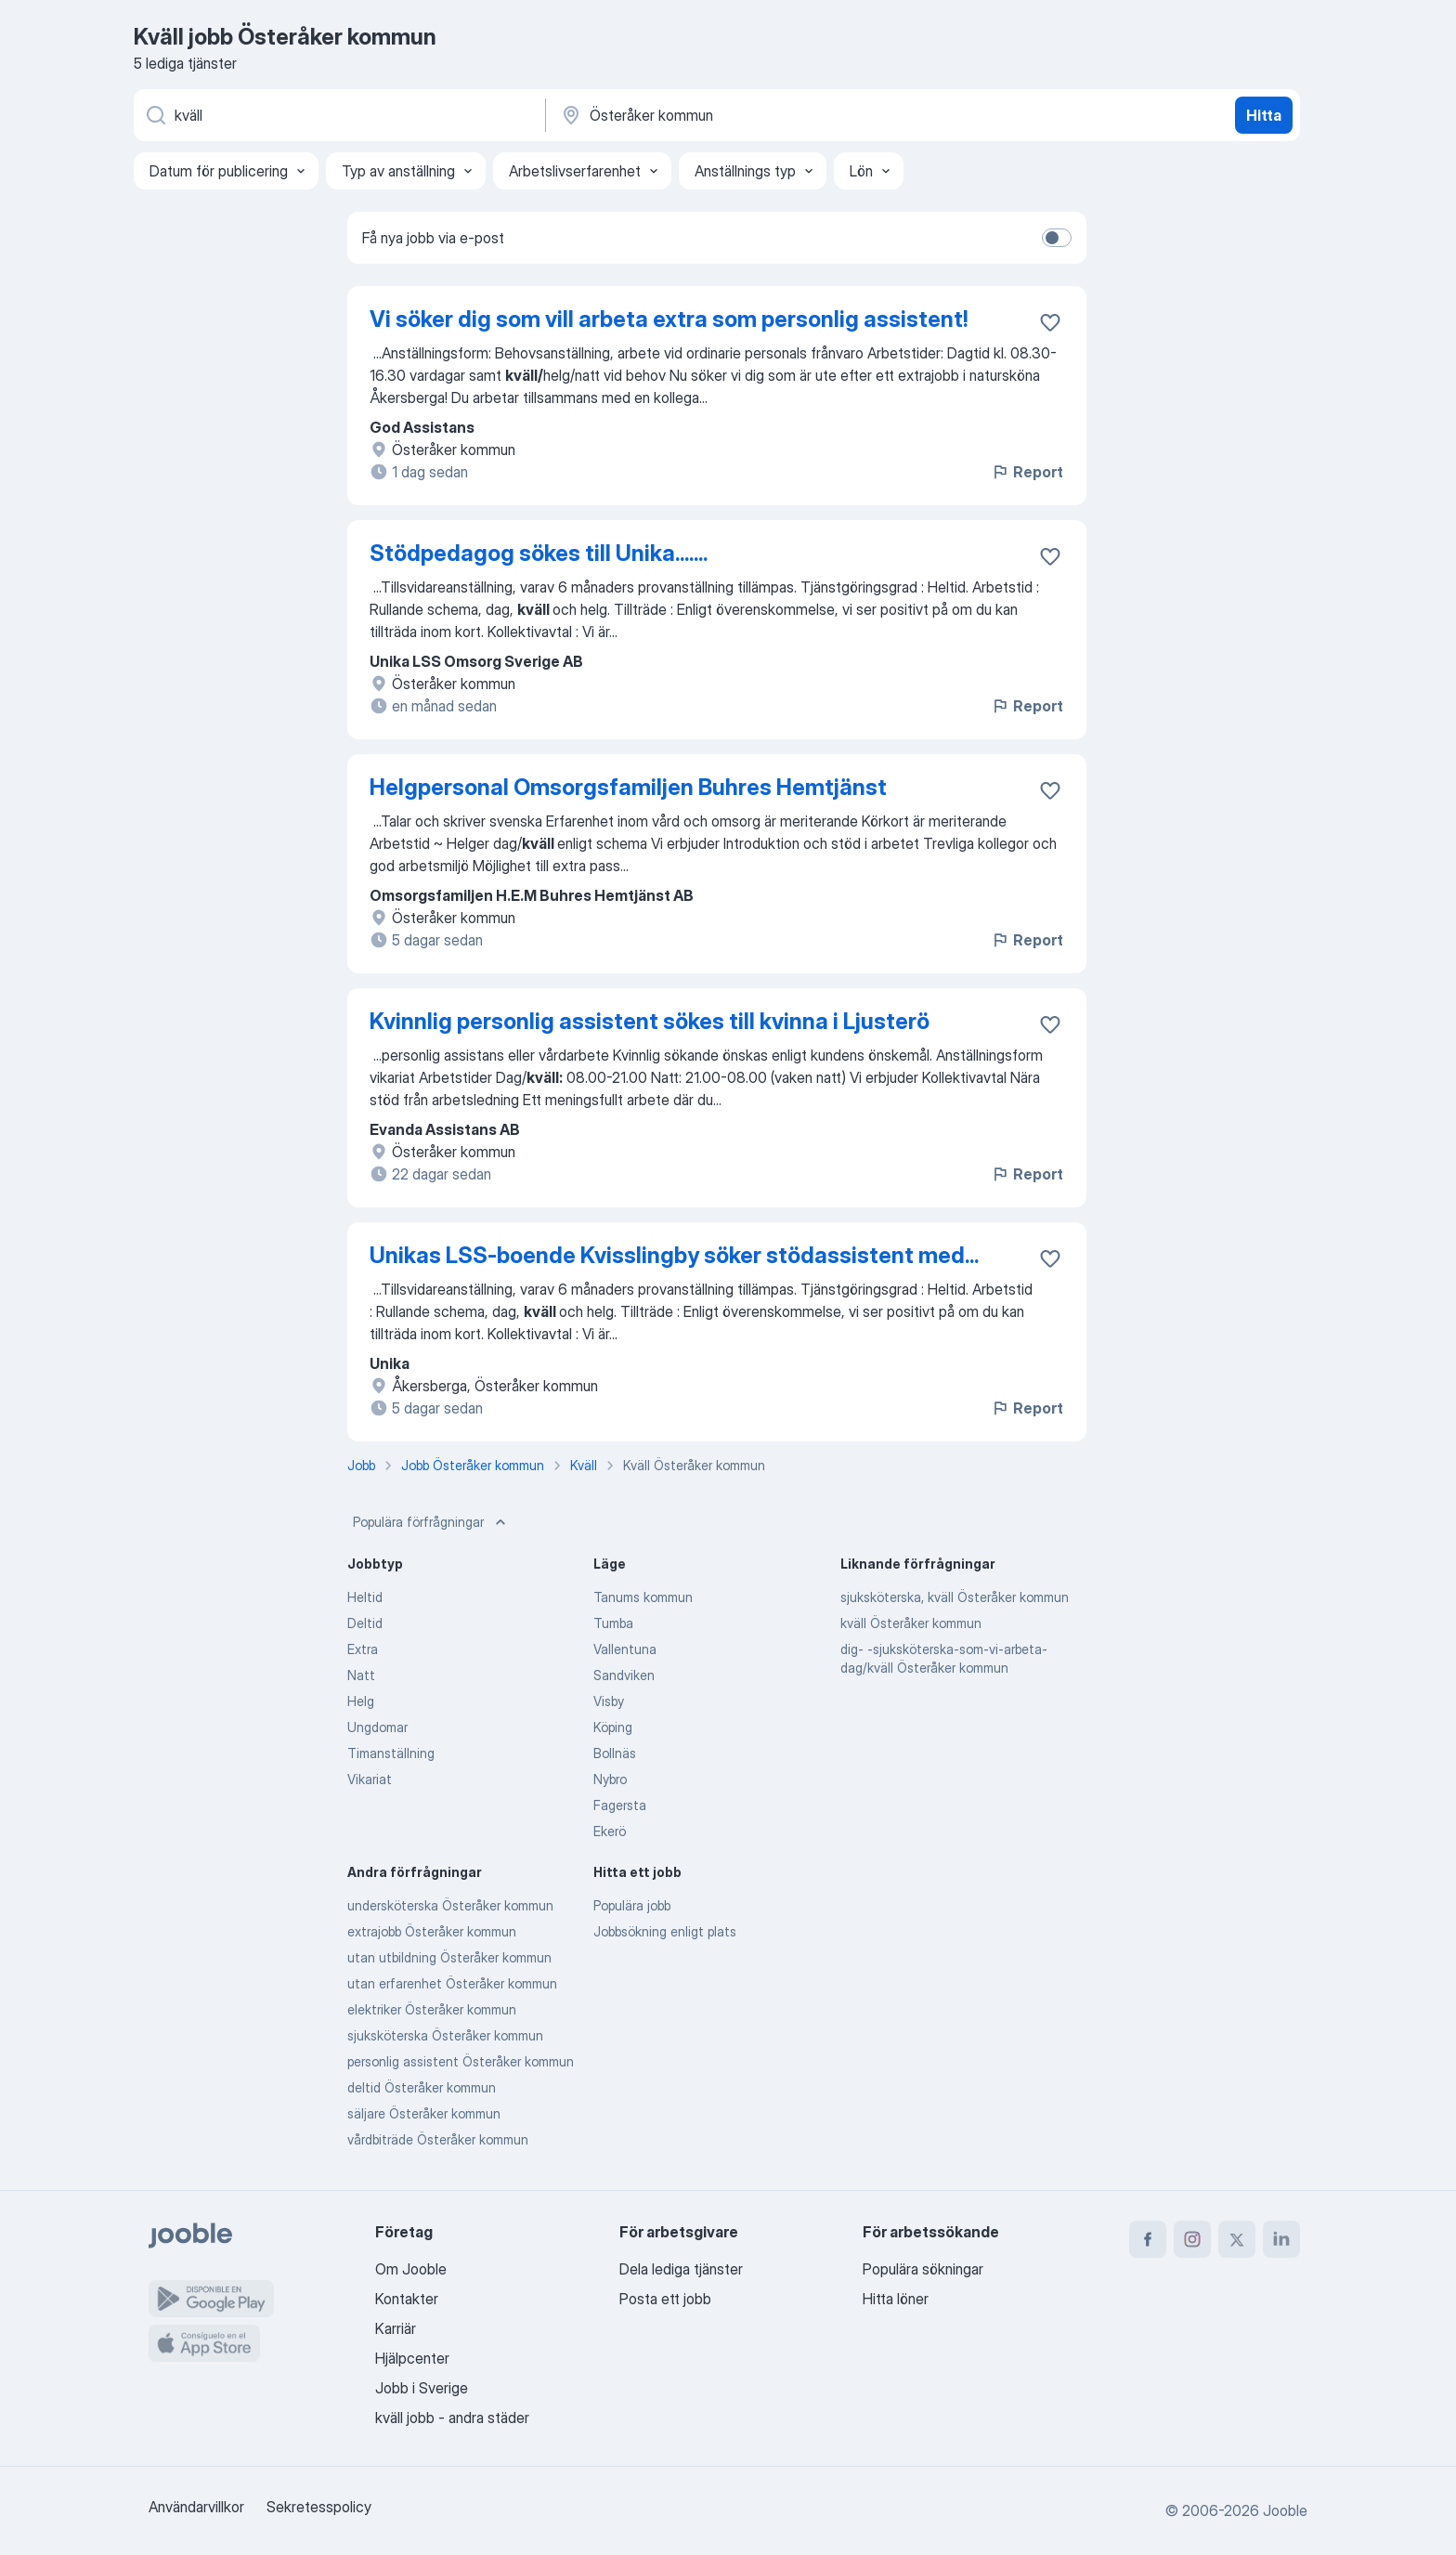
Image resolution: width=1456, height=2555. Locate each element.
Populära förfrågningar (431, 1522)
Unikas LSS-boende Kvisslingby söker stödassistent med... (674, 1255)
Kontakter (406, 2298)
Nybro (610, 1779)
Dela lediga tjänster (681, 2269)
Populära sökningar (923, 2269)
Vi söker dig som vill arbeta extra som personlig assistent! (669, 319)
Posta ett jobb (665, 2298)
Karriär (395, 2328)
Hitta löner (896, 2298)
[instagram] (1192, 2239)
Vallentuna (624, 1649)
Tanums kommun (643, 1597)
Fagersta (619, 1805)
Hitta (1263, 115)
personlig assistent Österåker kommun (460, 2061)
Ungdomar (377, 1727)
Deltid (365, 1623)
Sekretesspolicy (318, 2506)
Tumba (613, 1623)
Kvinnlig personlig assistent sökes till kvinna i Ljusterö (650, 1021)
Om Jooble (411, 2269)
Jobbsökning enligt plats (664, 1931)
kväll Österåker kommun (911, 1623)
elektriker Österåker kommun (431, 2009)
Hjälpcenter (412, 2358)
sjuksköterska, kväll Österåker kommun (954, 1597)
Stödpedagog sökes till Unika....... (539, 553)
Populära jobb (631, 1905)
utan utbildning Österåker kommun (449, 1957)
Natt (361, 1675)
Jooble (1285, 2510)
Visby (608, 1701)
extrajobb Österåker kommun (431, 1931)
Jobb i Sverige (421, 2388)
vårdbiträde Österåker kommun (437, 2139)
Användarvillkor (196, 2506)
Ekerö (609, 1831)
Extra (362, 1649)
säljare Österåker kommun (423, 2113)
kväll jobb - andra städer (452, 2417)
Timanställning (391, 1753)
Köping (612, 1727)
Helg (360, 1701)
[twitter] (1236, 2239)
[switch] (1057, 237)
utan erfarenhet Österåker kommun (452, 1983)
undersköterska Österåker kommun (450, 1905)
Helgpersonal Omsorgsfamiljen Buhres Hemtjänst (628, 787)
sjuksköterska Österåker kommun (445, 2035)
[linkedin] (1281, 2239)
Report (1027, 472)
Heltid (365, 1597)
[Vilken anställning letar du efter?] (338, 115)
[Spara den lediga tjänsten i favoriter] (1050, 322)
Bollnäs (614, 1753)
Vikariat (369, 1779)
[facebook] (1147, 2239)
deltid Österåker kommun (421, 2087)
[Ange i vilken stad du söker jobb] (753, 115)
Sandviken (624, 1675)
